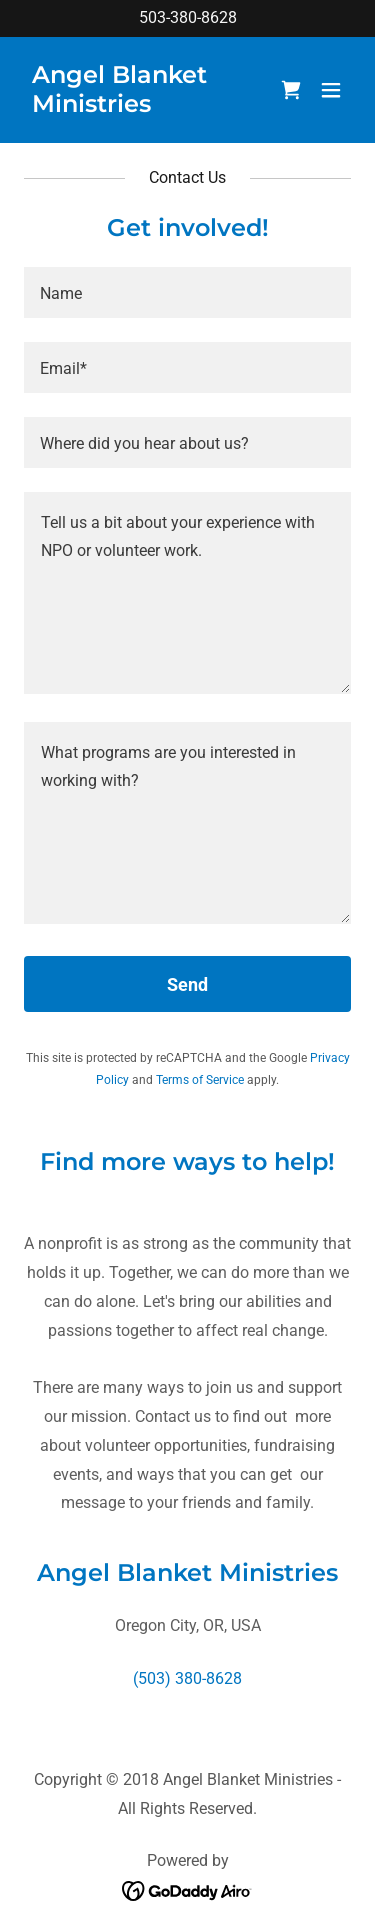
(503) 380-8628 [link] (187, 1678)
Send (187, 984)
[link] (138, 106)
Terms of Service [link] (200, 1080)
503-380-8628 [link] (188, 17)
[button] (331, 90)
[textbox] (187, 292)
